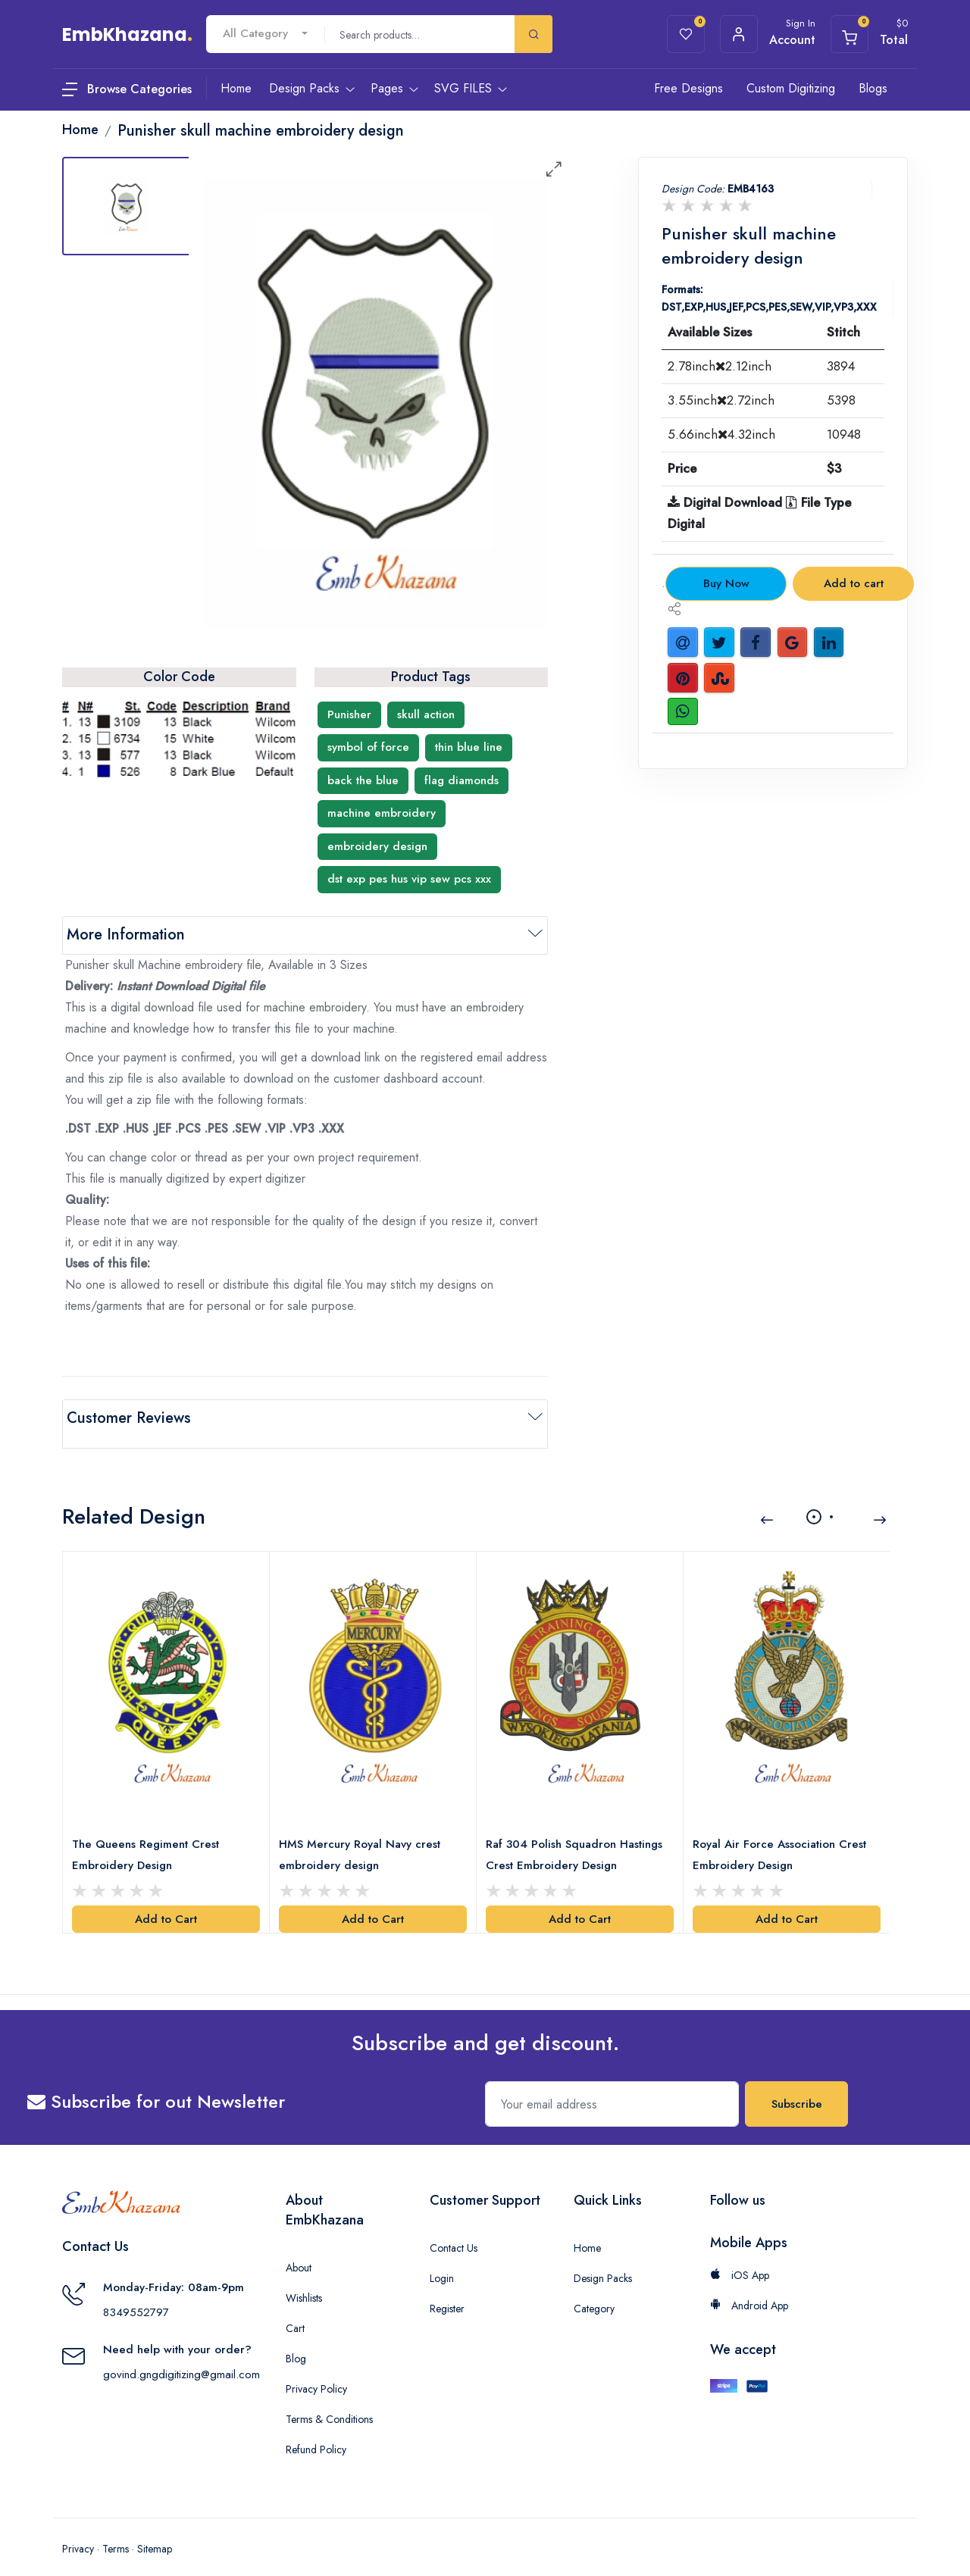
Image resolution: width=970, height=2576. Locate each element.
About (298, 2249)
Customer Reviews (129, 1418)
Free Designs (688, 88)
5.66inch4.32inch (721, 434)
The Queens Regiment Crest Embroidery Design (148, 1836)
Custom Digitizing (790, 88)
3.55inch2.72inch (721, 400)
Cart (295, 2310)
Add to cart (854, 583)
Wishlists (304, 2279)
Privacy (78, 2530)
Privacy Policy (316, 2370)
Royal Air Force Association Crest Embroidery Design (782, 1836)
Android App (749, 2287)
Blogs (873, 88)
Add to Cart (166, 1901)
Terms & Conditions (329, 2401)
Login (442, 2260)
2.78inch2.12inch (719, 366)
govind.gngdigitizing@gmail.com (181, 2356)
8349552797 (136, 2294)
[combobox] (265, 33)
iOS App (739, 2257)
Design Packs (603, 2260)
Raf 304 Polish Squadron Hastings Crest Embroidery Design (577, 1836)
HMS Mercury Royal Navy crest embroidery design (362, 1836)
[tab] (126, 206)
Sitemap (154, 2530)
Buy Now (726, 583)
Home (587, 2229)
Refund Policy (316, 2431)
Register (447, 2290)
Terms (115, 2530)
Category (594, 2290)
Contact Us (453, 2229)
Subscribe (796, 2085)
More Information (126, 935)
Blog (296, 2340)
